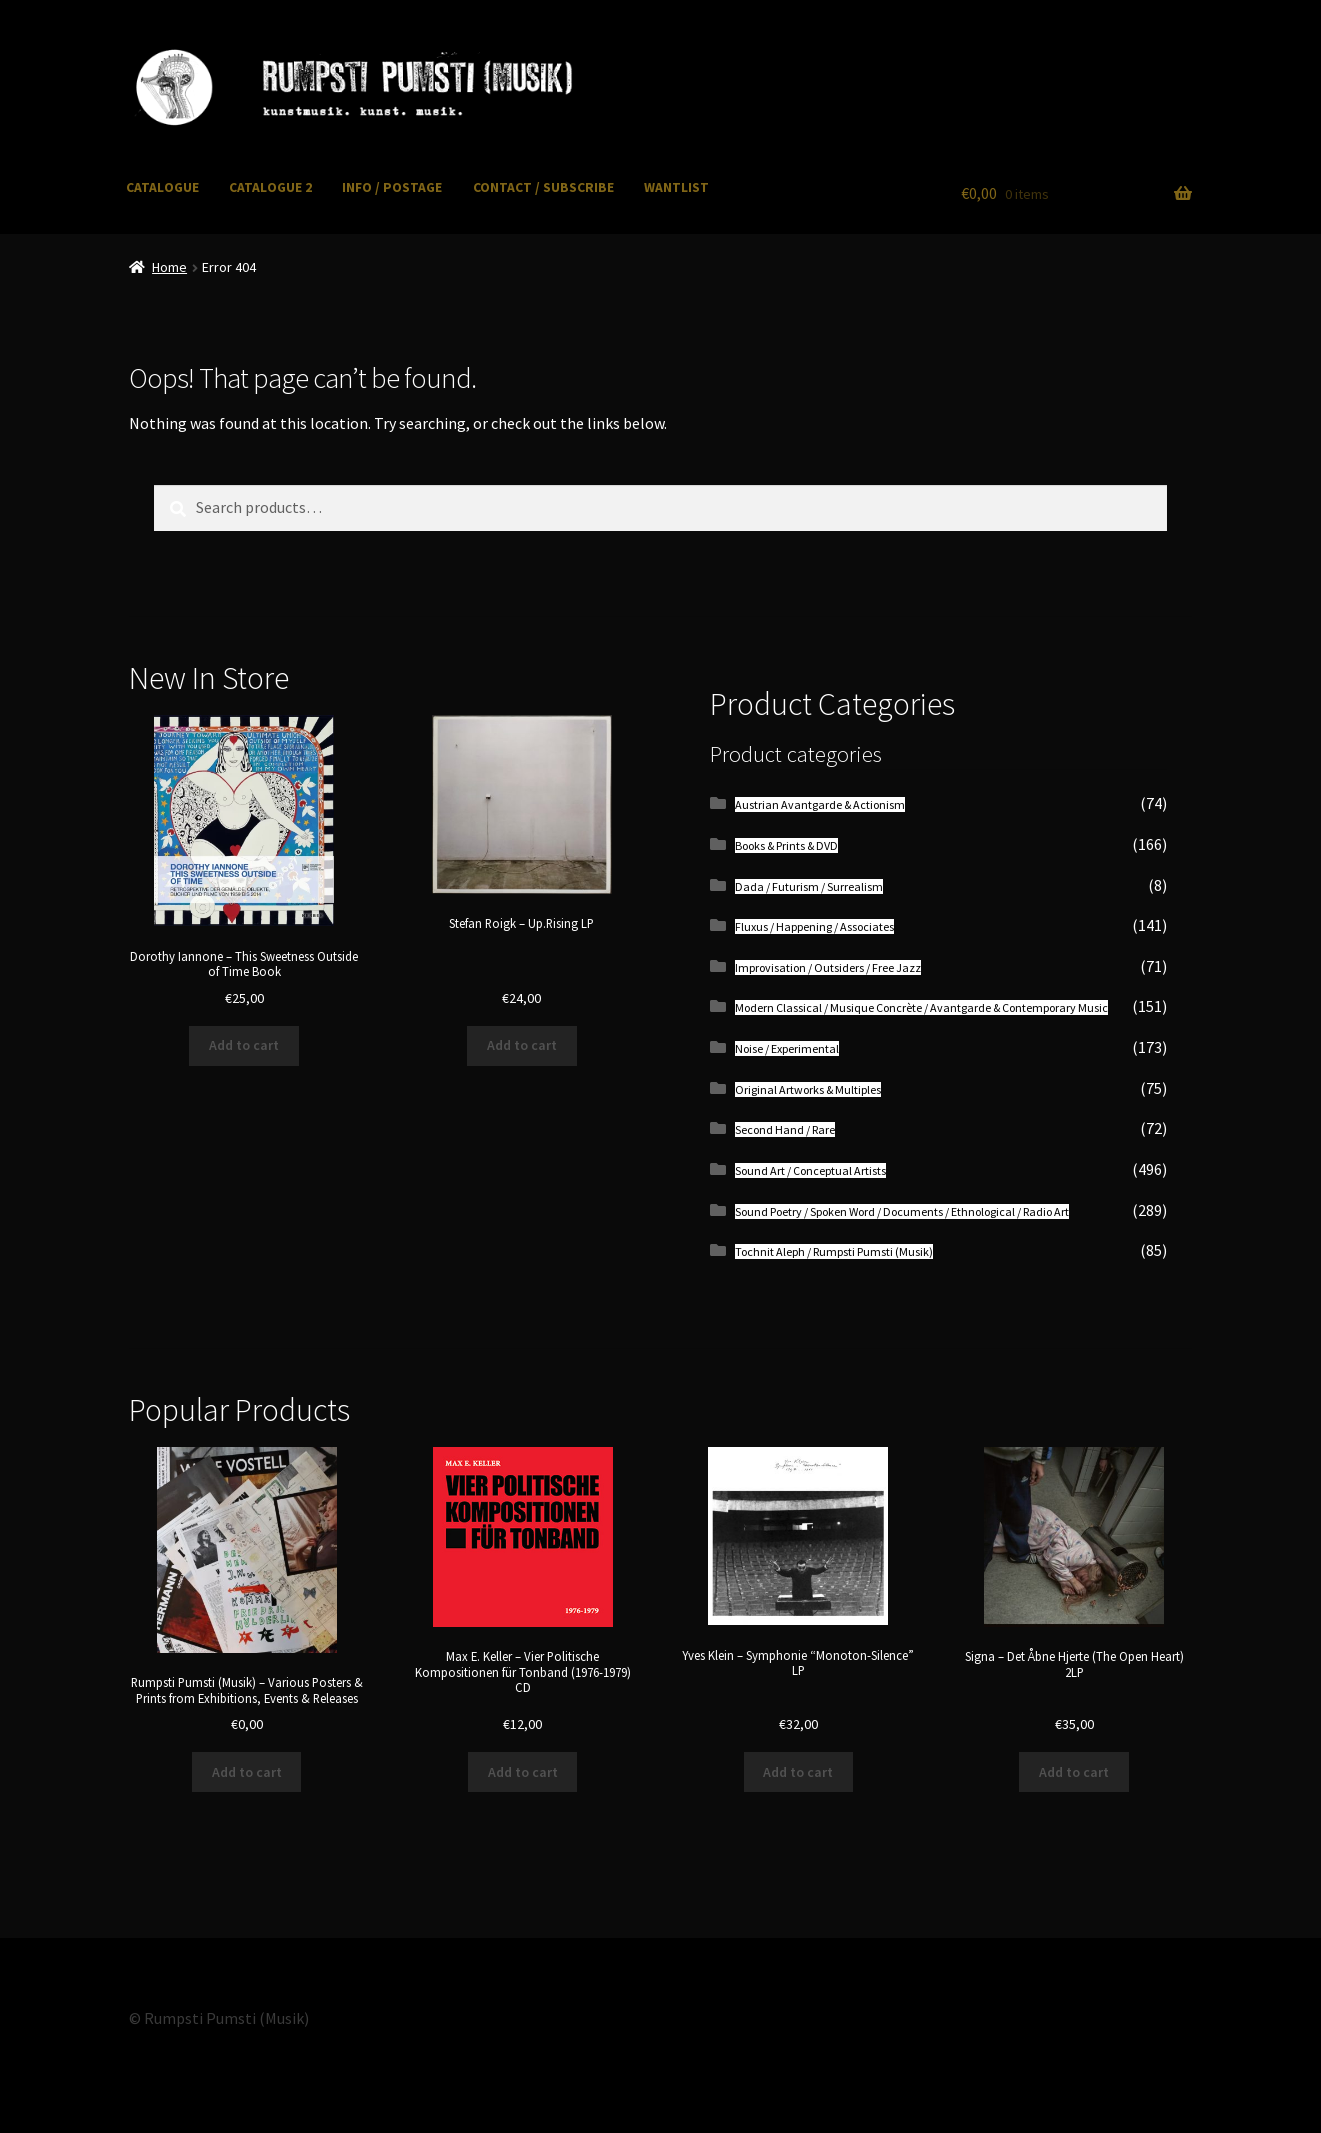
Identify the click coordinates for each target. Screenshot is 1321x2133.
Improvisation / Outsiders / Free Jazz (828, 967)
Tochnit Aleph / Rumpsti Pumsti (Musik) (834, 1251)
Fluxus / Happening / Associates (814, 926)
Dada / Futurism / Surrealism (809, 886)
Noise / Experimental (787, 1048)
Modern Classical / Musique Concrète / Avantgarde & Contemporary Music (921, 1007)
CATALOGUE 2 (270, 187)
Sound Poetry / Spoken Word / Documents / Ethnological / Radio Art (902, 1211)
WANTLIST (676, 187)
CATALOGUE (162, 187)
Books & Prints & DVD (786, 845)
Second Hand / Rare (785, 1129)
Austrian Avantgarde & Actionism (820, 804)
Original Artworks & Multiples (808, 1089)
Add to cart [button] (244, 1045)
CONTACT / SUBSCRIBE (543, 187)
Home (169, 267)
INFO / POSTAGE (392, 187)
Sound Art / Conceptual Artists (810, 1170)
